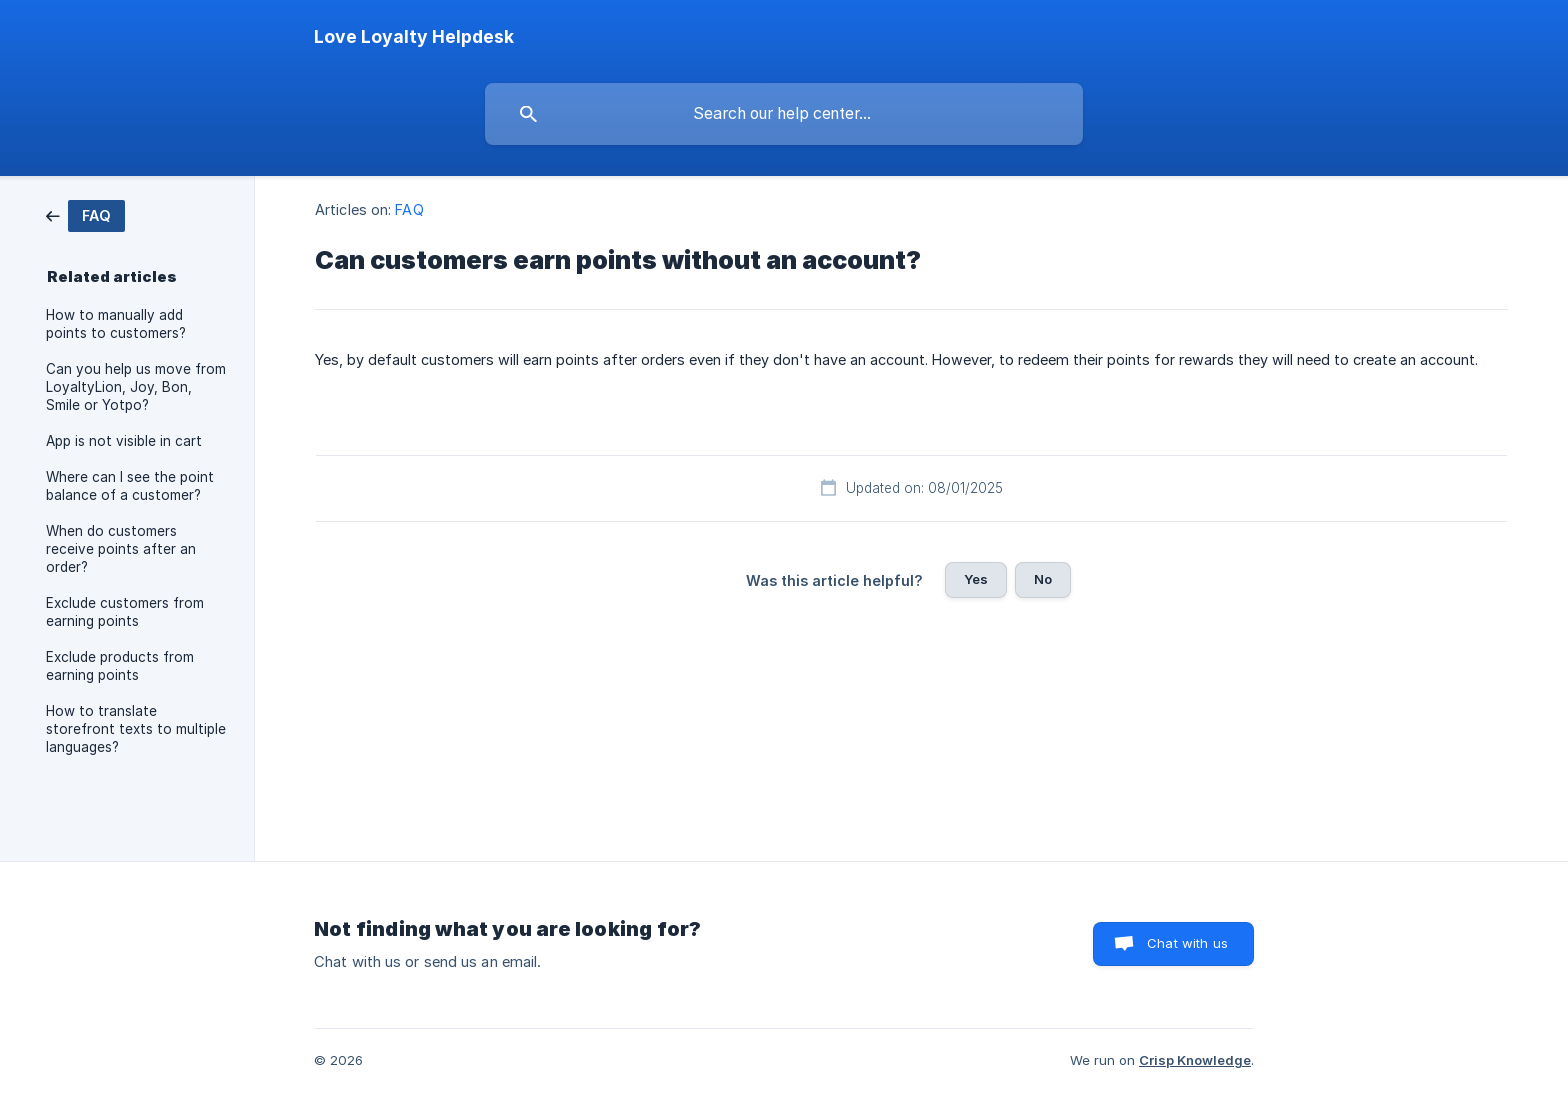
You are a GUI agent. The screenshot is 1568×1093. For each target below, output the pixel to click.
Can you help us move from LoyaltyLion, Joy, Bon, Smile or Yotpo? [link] (136, 387)
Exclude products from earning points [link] (120, 666)
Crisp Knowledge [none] (1195, 1060)
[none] (414, 37)
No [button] (1043, 579)
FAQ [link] (409, 209)
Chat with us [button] (1187, 943)
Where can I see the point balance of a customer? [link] (130, 486)
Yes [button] (976, 579)
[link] (85, 214)
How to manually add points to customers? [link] (116, 324)
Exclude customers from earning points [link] (125, 612)
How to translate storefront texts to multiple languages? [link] (136, 729)
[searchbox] (784, 114)
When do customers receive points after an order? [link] (121, 549)
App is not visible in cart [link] (124, 441)
